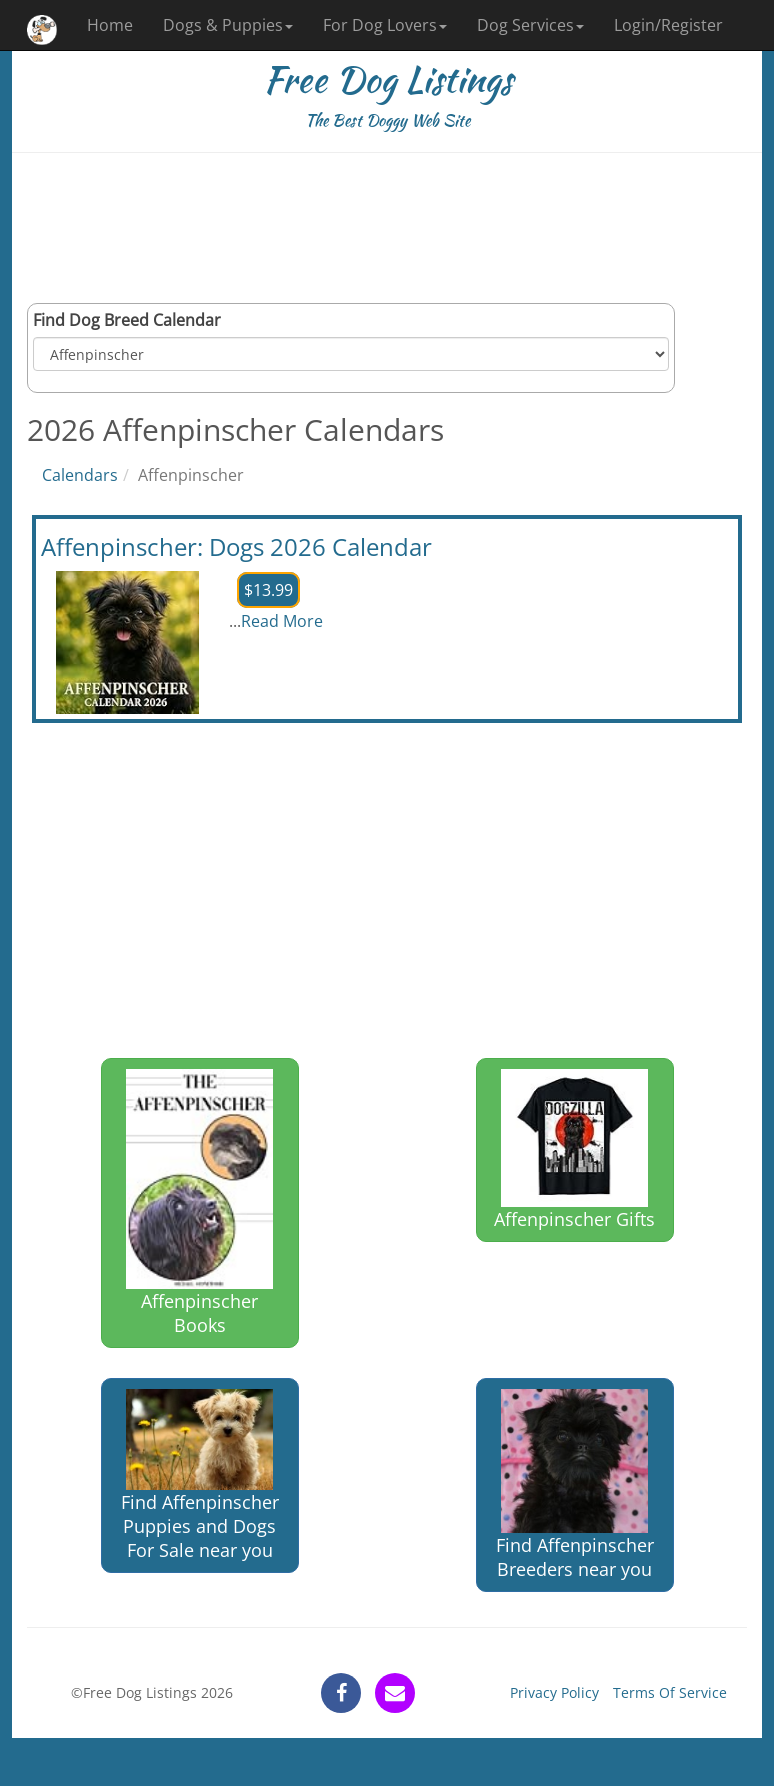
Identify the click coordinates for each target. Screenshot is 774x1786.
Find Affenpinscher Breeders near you (575, 1484)
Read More (282, 621)
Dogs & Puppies (228, 25)
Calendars (80, 475)
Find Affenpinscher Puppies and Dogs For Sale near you (200, 1475)
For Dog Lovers (385, 25)
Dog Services (530, 25)
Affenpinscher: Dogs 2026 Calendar (236, 546)
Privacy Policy (554, 1692)
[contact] (395, 1693)
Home (110, 25)
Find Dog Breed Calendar (127, 320)
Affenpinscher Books (200, 1203)
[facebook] (341, 1693)
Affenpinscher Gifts (574, 1150)
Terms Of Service (670, 1692)
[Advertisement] (387, 228)
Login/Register (668, 25)
